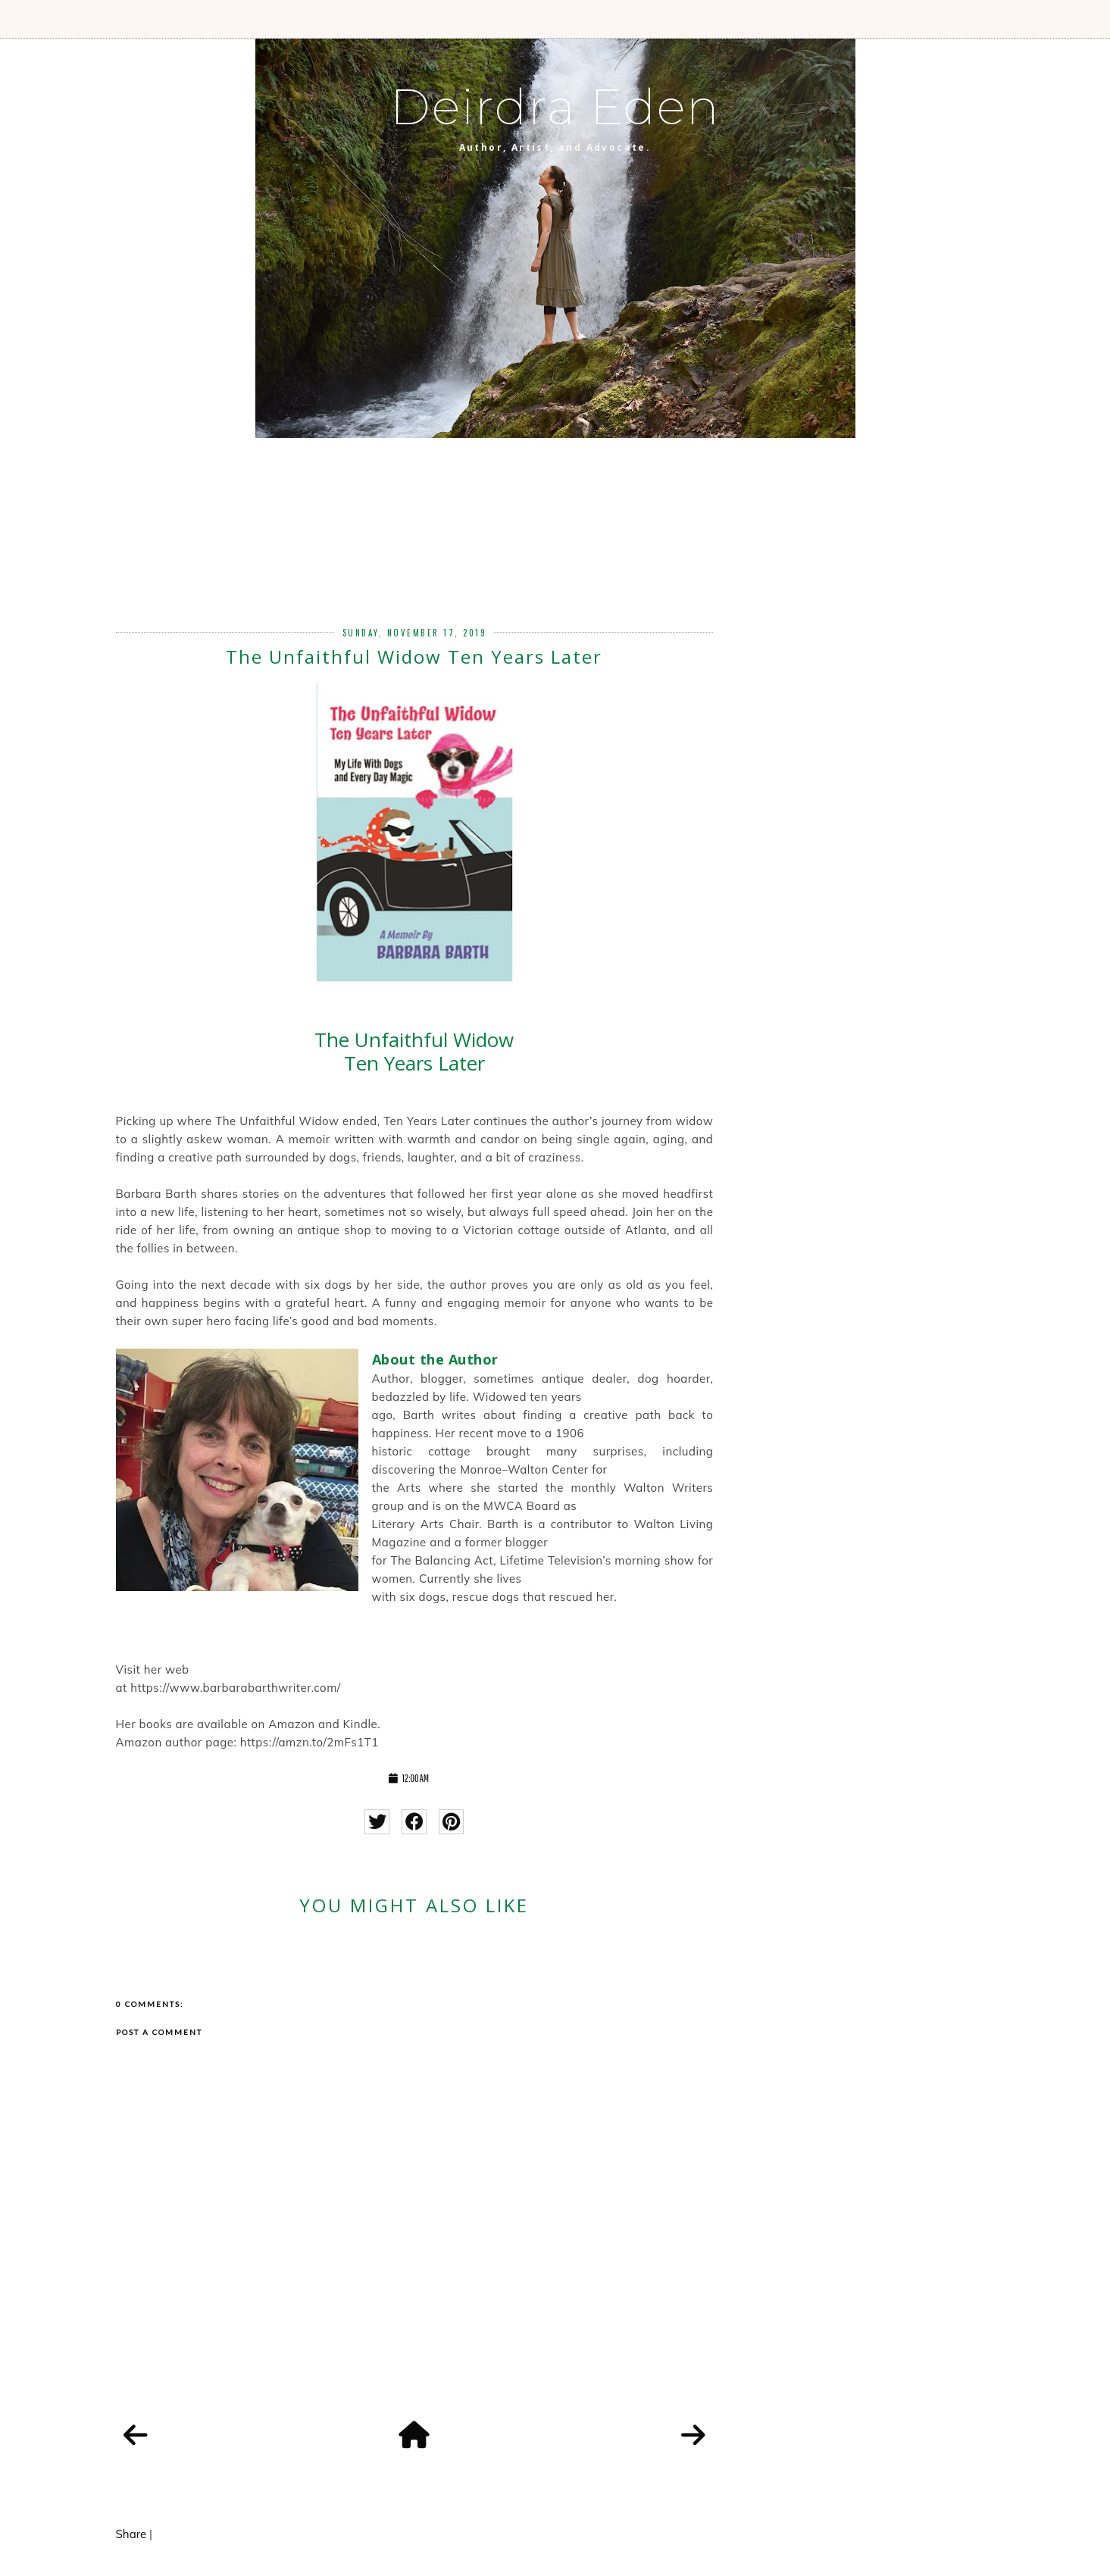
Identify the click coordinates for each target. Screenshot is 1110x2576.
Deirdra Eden (555, 106)
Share (131, 2534)
